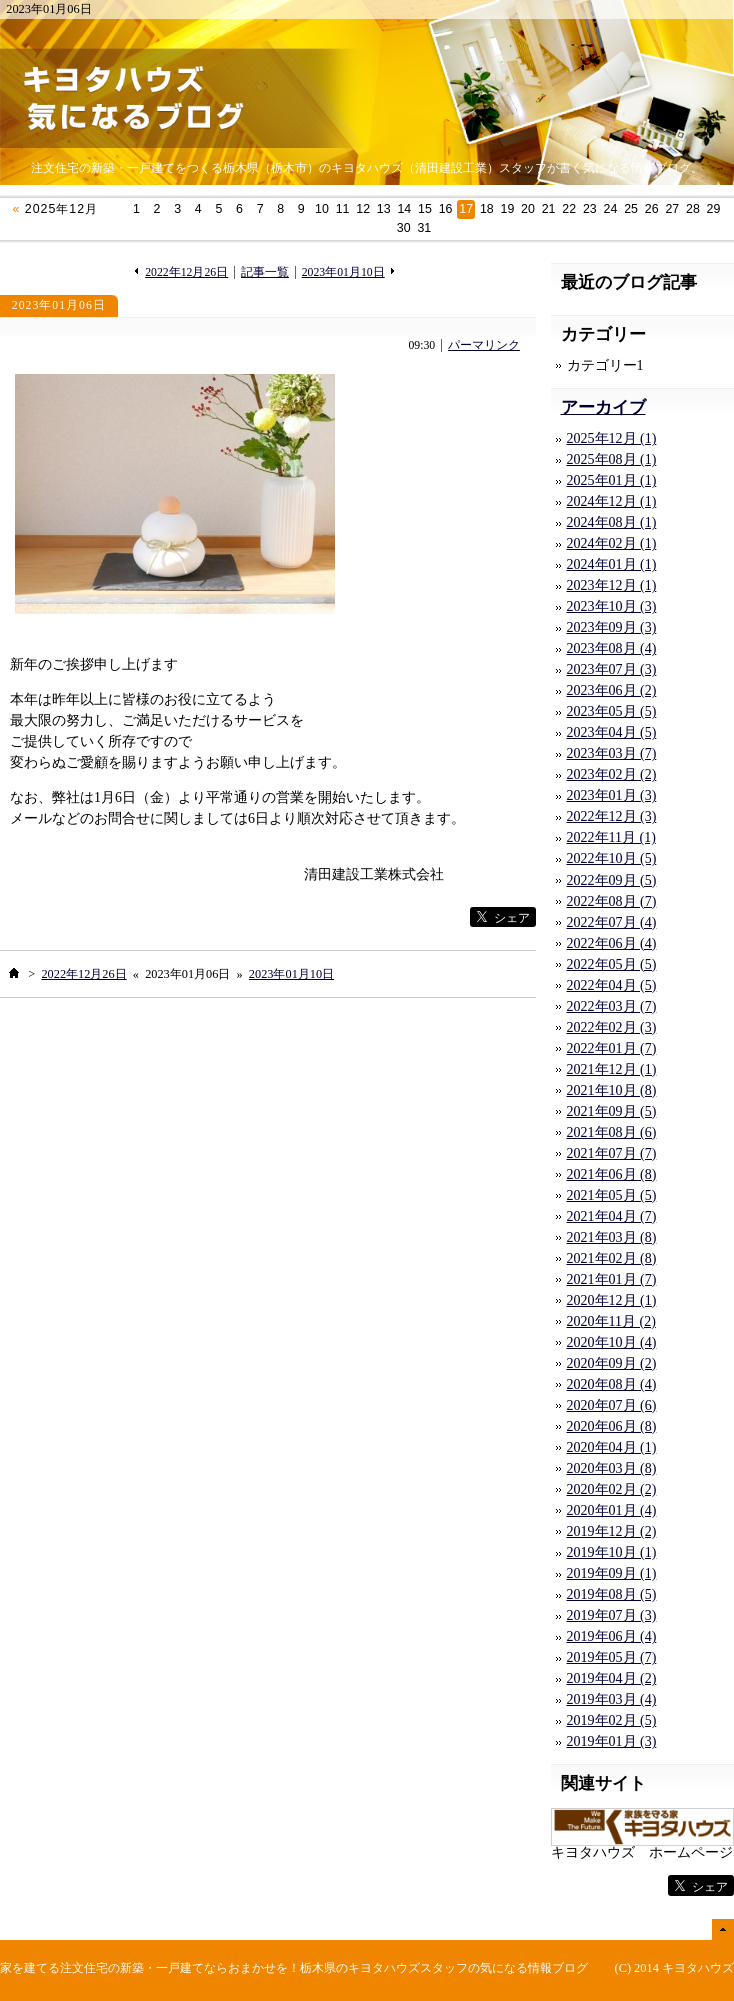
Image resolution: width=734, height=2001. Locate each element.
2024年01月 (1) (612, 564)
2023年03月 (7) (612, 753)
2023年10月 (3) (612, 606)
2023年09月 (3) (612, 627)
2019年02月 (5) (612, 1720)
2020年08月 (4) (612, 1384)
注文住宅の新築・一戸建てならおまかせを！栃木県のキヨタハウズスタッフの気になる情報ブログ (324, 1968)
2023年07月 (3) (612, 669)
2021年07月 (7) (612, 1153)
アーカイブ (603, 407)
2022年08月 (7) (612, 901)
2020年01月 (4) (612, 1510)
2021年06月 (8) (612, 1174)
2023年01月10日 (343, 272)
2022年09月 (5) (612, 880)
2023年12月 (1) (612, 585)
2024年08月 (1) (612, 522)
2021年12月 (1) (612, 1069)
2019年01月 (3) (612, 1741)
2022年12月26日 (186, 272)
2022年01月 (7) (612, 1048)
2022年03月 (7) (612, 1006)
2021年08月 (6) (612, 1132)
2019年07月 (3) (612, 1615)
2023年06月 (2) (612, 690)
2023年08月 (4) (612, 648)
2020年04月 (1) (612, 1447)
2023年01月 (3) (612, 795)
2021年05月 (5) (612, 1195)
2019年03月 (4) (612, 1699)
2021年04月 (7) (612, 1216)
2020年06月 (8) (612, 1426)
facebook (429, 917)
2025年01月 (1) (612, 480)
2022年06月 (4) (612, 943)
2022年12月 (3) (612, 816)
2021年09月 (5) (612, 1111)
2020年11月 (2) (611, 1321)
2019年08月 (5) (612, 1594)
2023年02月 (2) (612, 774)
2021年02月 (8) (612, 1258)
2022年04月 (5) (612, 985)
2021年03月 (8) (612, 1237)
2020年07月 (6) (612, 1405)
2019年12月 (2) (612, 1531)
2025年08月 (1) (612, 459)
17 (466, 209)
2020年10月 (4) (612, 1342)
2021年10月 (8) (612, 1090)
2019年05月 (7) (612, 1657)
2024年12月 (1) (612, 501)
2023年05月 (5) (612, 711)
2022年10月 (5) (612, 858)
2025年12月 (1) (612, 438)
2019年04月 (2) (612, 1678)
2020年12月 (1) (612, 1300)
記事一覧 (265, 272)
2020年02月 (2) (612, 1489)
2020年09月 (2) (612, 1363)
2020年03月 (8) (612, 1468)
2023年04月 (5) (612, 732)
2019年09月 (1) (612, 1573)
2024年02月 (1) (612, 543)
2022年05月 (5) (612, 964)
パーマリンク (484, 345)
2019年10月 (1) (612, 1552)
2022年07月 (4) (612, 922)
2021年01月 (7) (612, 1279)
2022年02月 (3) (612, 1027)
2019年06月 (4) (612, 1636)
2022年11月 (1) (611, 837)
